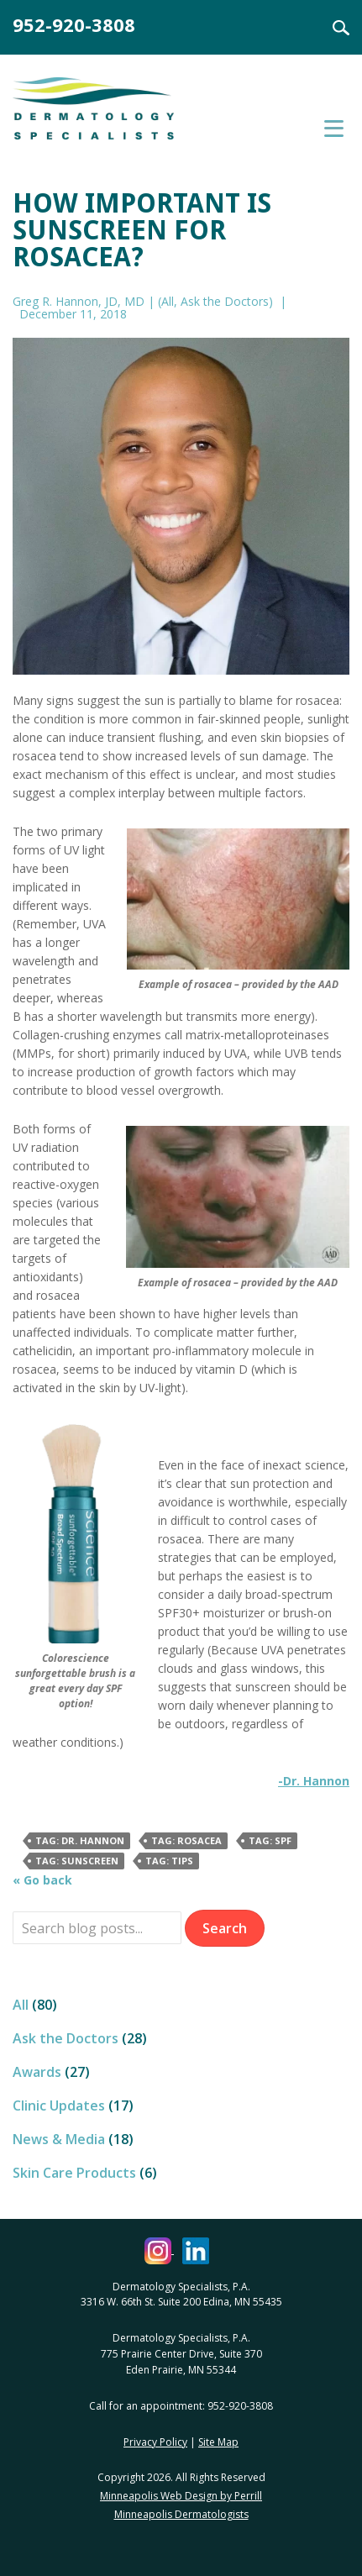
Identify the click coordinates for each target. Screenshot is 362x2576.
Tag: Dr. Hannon (79, 1840)
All (167, 301)
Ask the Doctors (225, 301)
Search (330, 27)
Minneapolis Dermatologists (181, 2514)
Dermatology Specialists (113, 116)
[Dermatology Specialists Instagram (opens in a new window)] (159, 2249)
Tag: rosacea (186, 1840)
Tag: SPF (270, 1840)
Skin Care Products (74, 2172)
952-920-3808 (74, 24)
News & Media (59, 2139)
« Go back (42, 1880)
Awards (37, 2072)
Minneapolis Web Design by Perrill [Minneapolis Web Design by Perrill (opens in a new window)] (181, 2496)
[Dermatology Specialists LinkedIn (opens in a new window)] (195, 2249)
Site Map (218, 2442)
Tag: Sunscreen (76, 1860)
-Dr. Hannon (313, 1781)
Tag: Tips (169, 1860)
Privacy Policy (155, 2442)
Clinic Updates (59, 2105)
